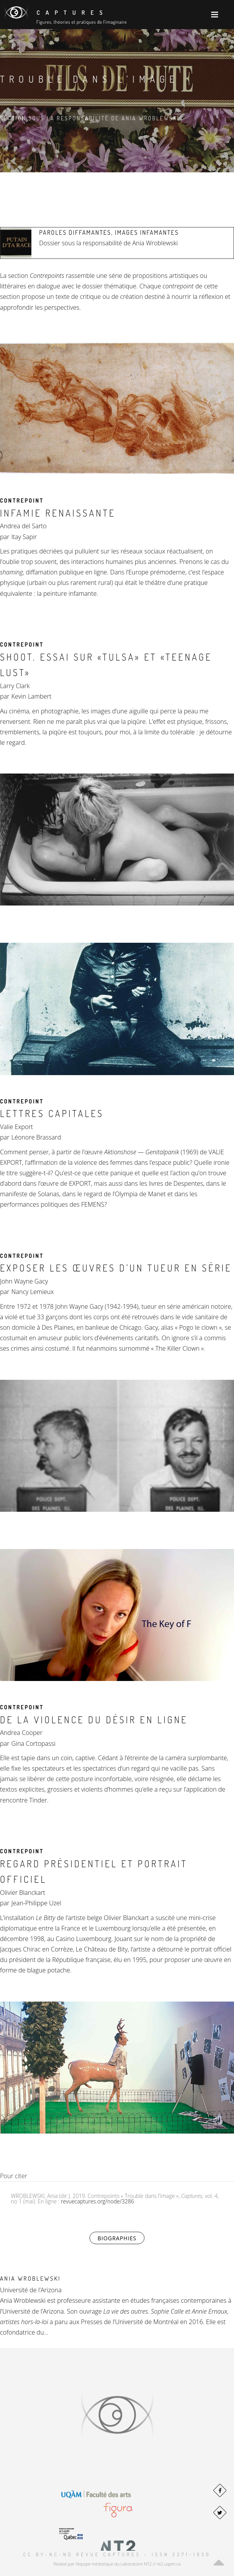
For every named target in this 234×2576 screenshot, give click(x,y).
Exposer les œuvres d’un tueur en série (116, 1268)
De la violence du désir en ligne (94, 1720)
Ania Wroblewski (30, 2278)
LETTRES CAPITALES (52, 1113)
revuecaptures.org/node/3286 (97, 2201)
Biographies (121, 2238)
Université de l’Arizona (31, 2290)
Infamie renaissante (57, 513)
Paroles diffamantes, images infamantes (109, 232)
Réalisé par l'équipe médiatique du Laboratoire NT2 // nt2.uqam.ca (117, 2564)
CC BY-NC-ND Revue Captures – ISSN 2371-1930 (117, 2554)
